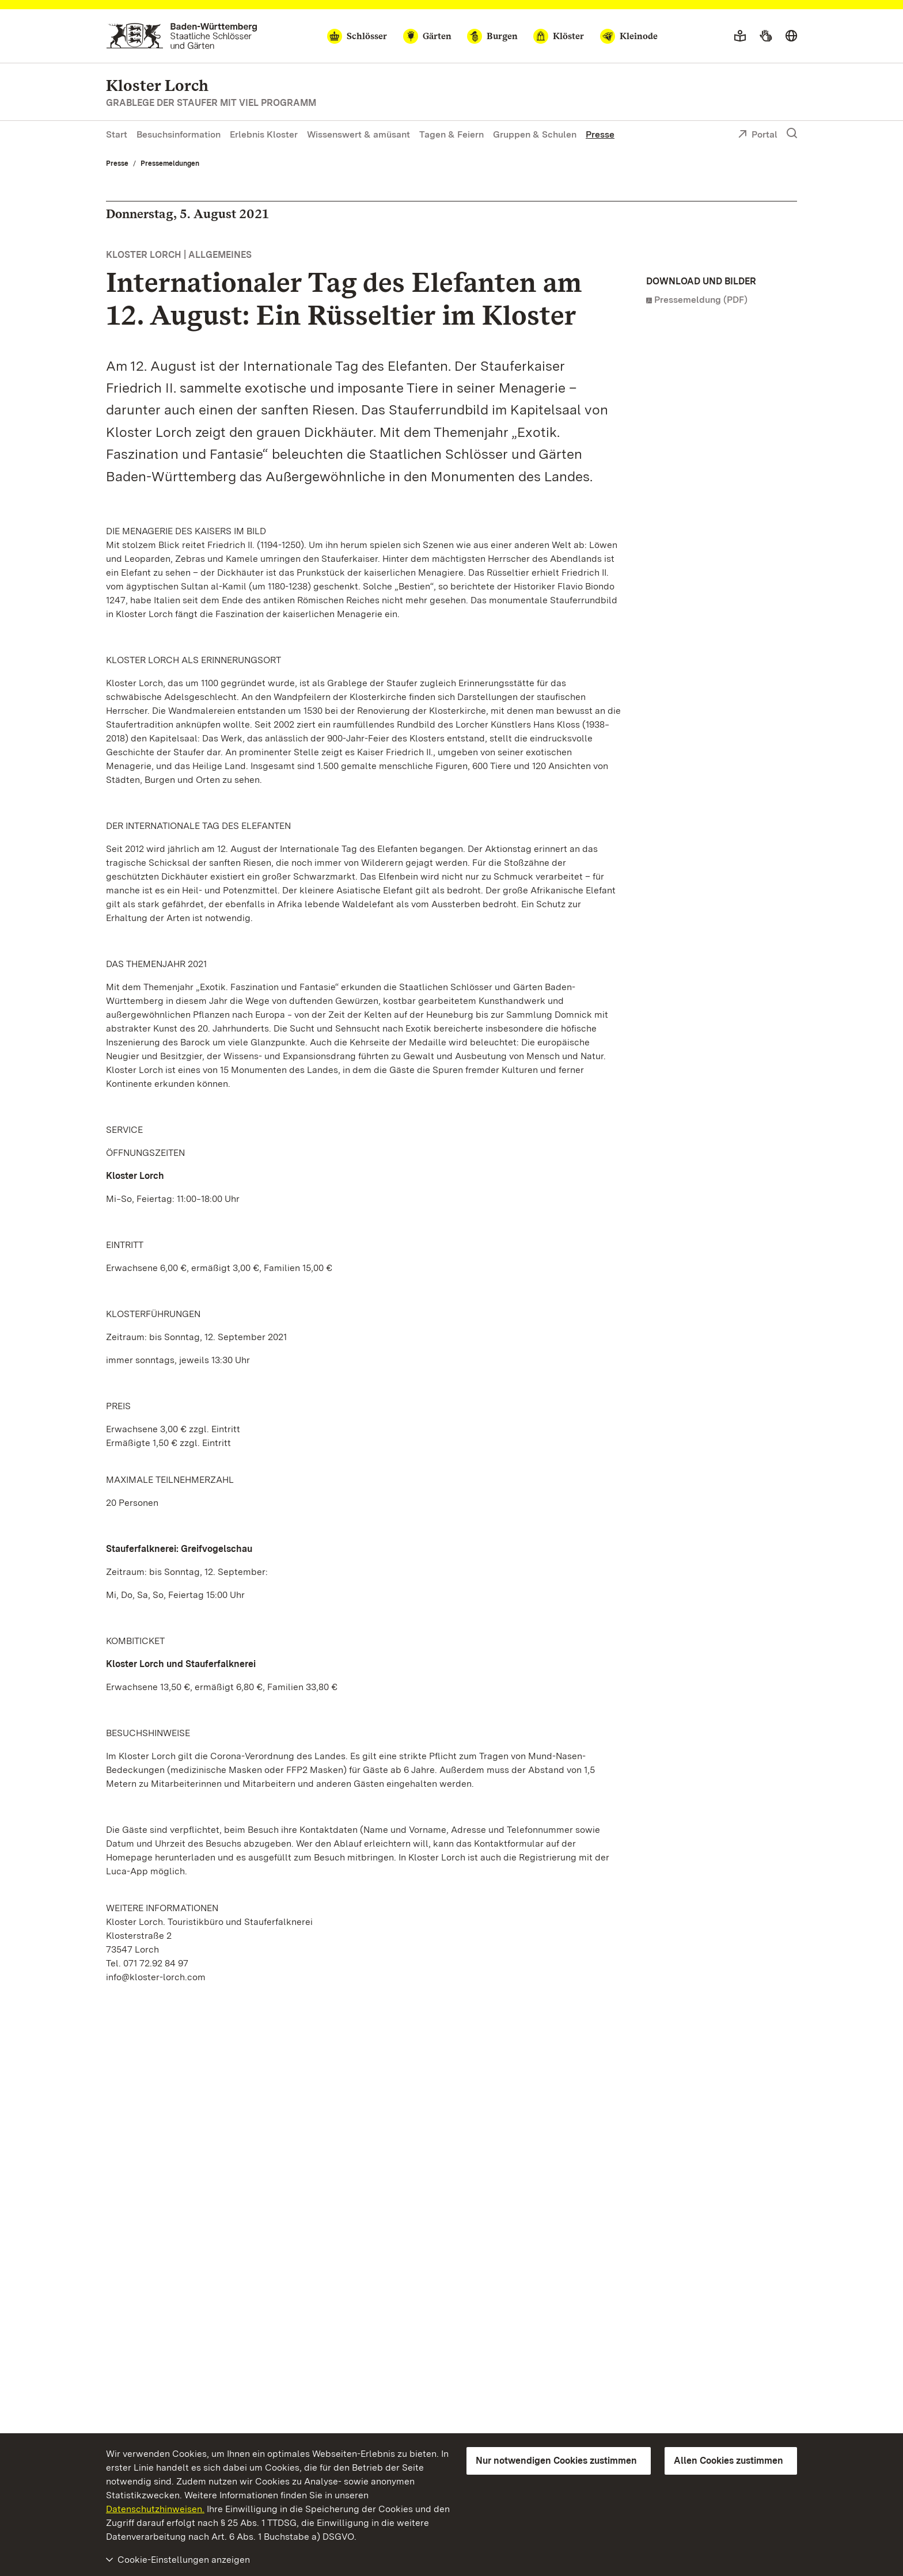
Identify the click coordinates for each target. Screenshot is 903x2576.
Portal (757, 135)
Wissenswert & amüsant (358, 134)
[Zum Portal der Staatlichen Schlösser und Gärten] (181, 36)
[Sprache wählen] (791, 36)
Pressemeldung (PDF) (701, 299)
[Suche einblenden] (792, 133)
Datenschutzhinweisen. (155, 2508)
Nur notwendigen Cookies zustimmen (556, 2460)
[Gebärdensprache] (765, 36)
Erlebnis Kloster (264, 134)
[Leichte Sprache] (740, 36)
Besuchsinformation (178, 134)
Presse (600, 134)
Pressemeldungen (170, 163)
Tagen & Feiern (451, 134)
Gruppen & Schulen (534, 134)
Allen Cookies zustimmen (728, 2460)
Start (116, 134)
